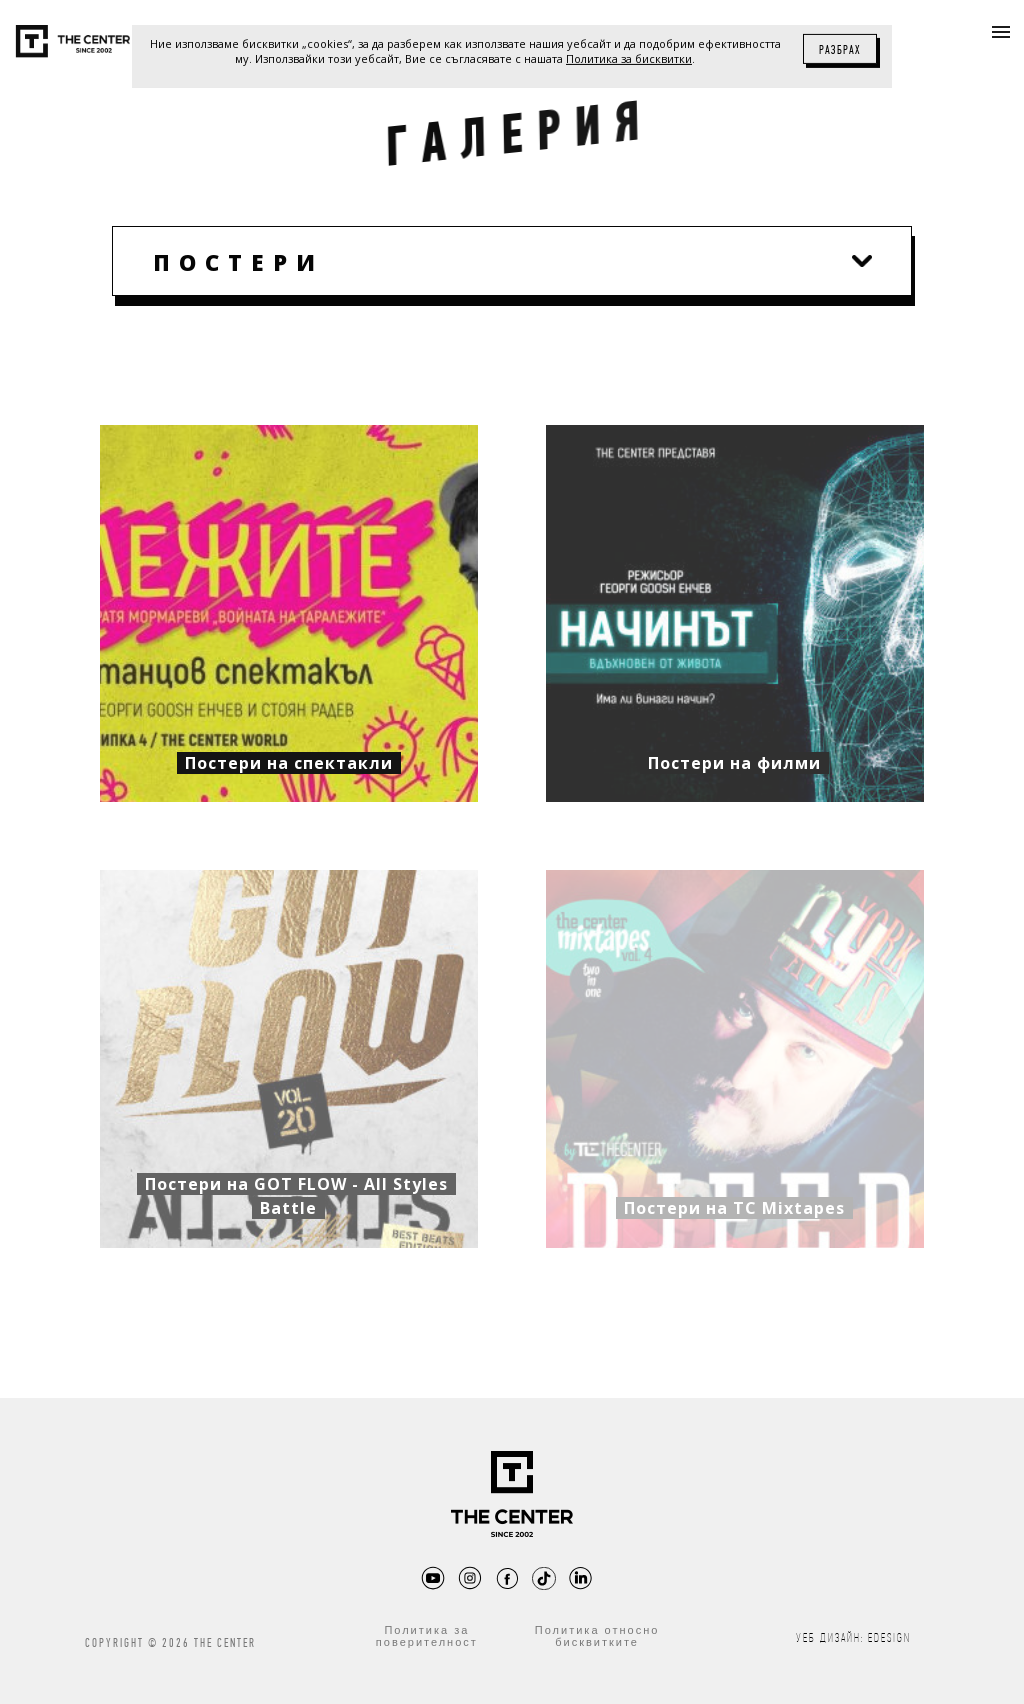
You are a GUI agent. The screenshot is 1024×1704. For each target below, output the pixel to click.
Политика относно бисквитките (597, 1636)
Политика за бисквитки (629, 58)
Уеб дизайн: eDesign (853, 1638)
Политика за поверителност (427, 1636)
